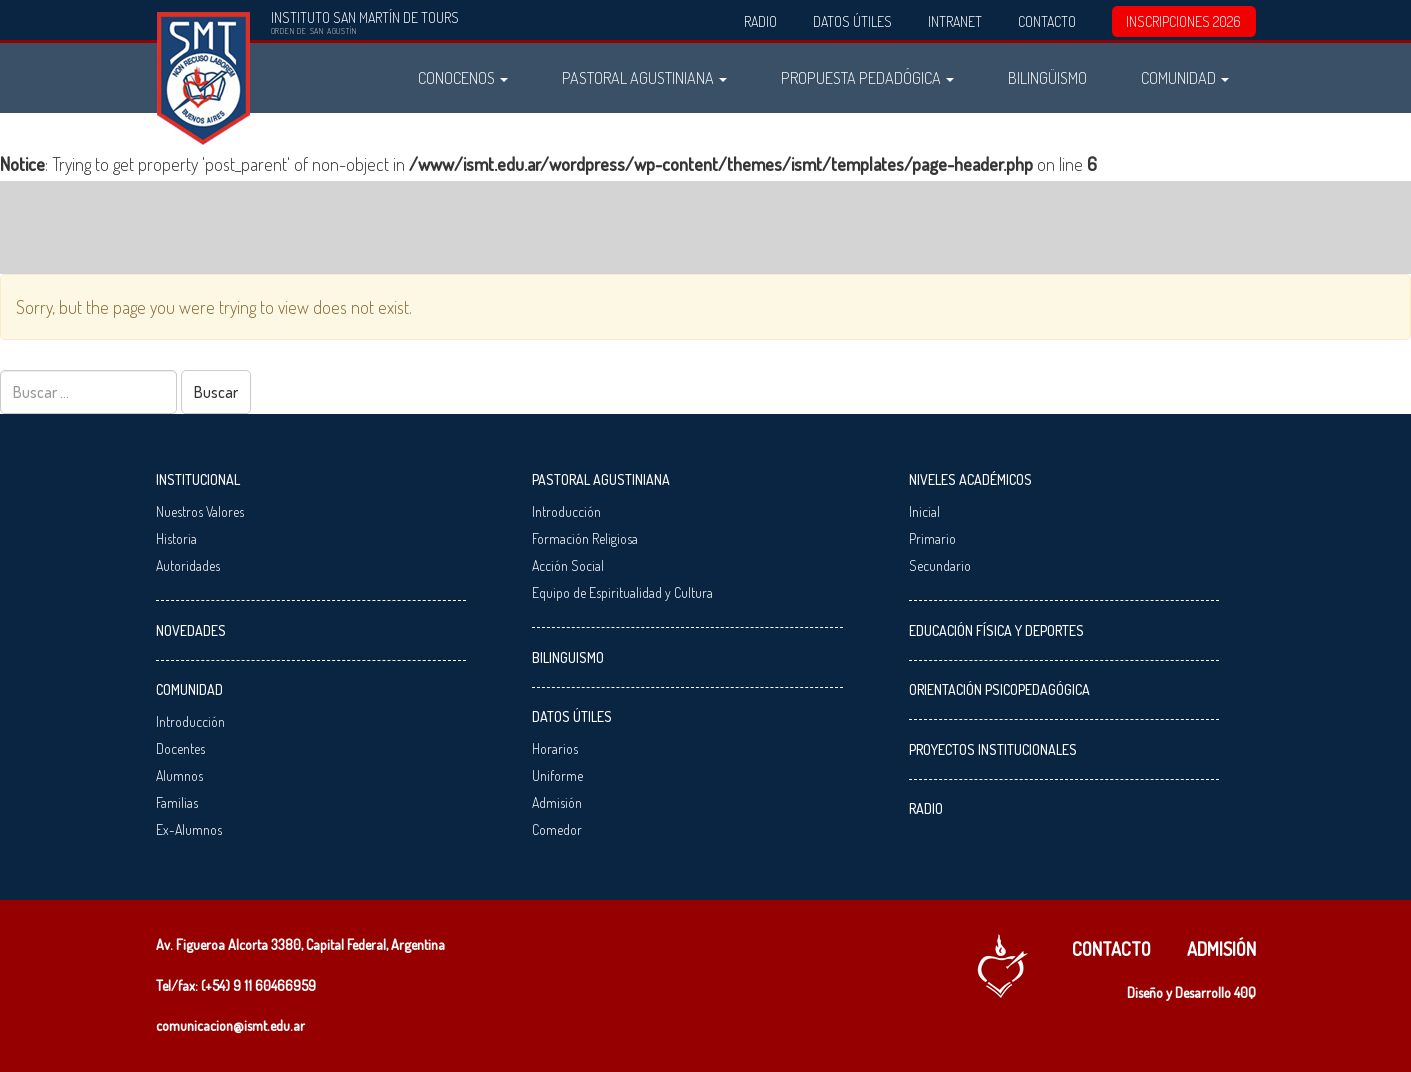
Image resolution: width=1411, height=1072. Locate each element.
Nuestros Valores (200, 511)
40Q (1245, 992)
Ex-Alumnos (189, 829)
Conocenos (463, 77)
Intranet (955, 21)
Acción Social (568, 565)
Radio (760, 21)
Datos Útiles (852, 21)
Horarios (555, 748)
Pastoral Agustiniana (644, 77)
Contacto (1047, 21)
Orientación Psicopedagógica (999, 689)
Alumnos (179, 775)
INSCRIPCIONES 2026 (1183, 21)
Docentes (180, 748)
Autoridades (188, 565)
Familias (177, 802)
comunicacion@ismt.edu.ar (230, 1025)
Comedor (557, 829)
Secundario (940, 565)
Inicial (924, 511)
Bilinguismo (568, 657)
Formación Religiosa (585, 538)
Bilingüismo (1047, 77)
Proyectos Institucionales (993, 749)
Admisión (557, 802)
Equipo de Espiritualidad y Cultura (622, 592)
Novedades (191, 630)
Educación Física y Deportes (996, 630)
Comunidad (1185, 77)
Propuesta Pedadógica (867, 77)
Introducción (190, 721)
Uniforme (557, 775)
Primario (932, 538)
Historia (176, 538)
